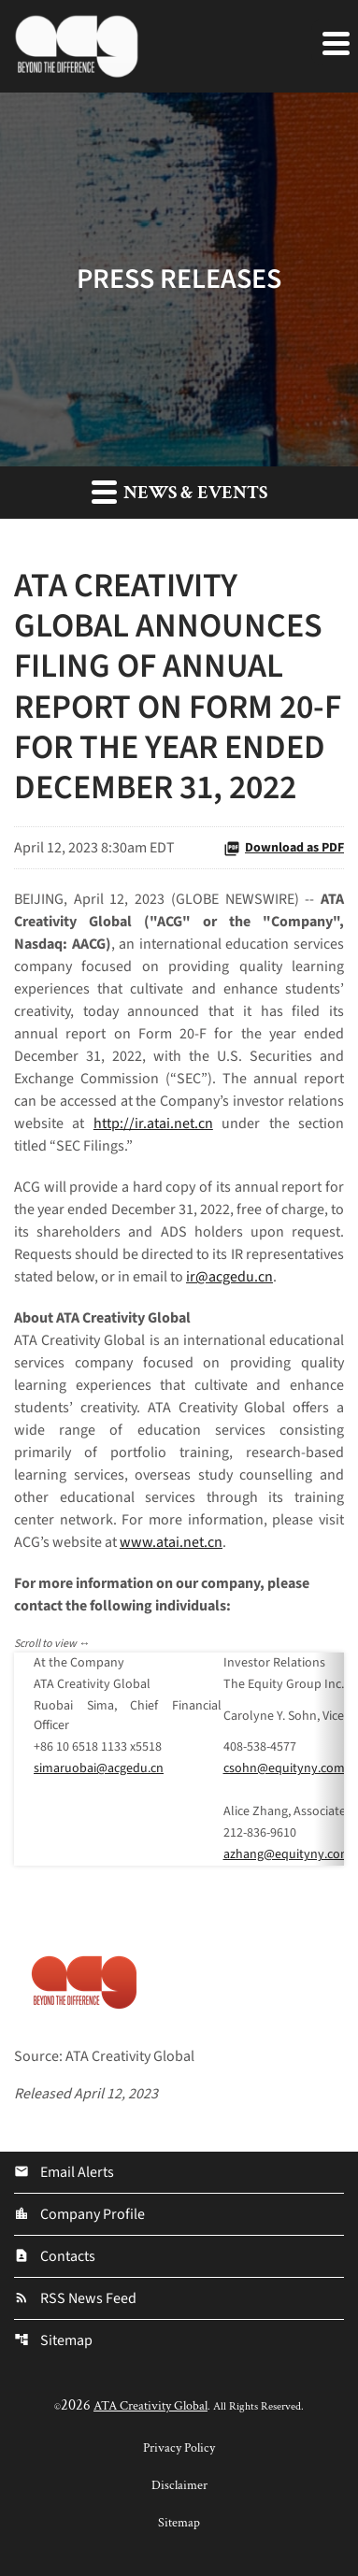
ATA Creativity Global (150, 2405)
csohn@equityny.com (284, 1768)
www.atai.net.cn (171, 1542)
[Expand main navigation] (334, 42)
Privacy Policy (179, 2447)
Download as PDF (283, 847)
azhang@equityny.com (287, 1854)
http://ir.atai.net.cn (153, 1123)
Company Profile (79, 2214)
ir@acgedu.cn (229, 1277)
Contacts (54, 2256)
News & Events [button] (179, 492)
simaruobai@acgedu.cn (99, 1768)
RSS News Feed (75, 2298)
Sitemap (53, 2340)
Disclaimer (179, 2485)
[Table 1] (179, 1759)
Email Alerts (64, 2172)
